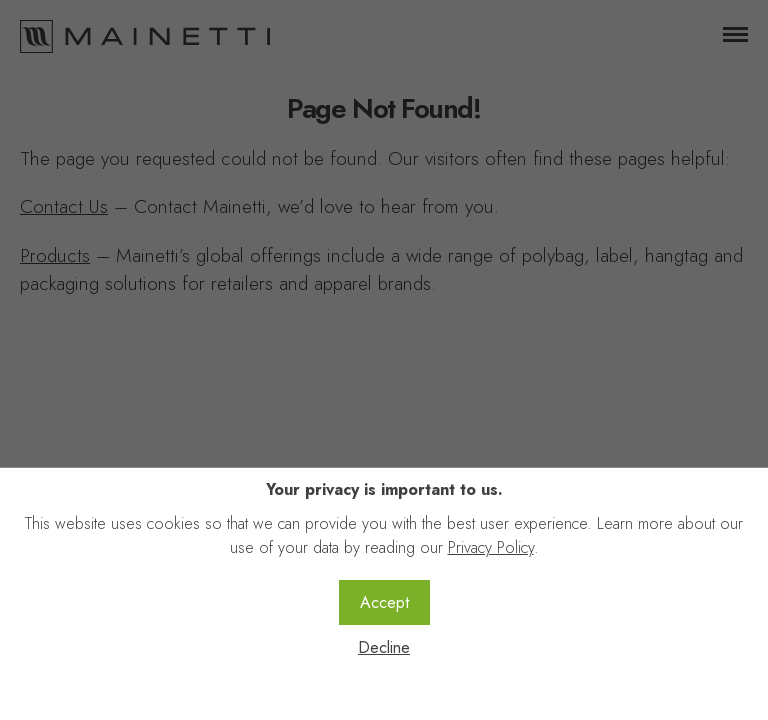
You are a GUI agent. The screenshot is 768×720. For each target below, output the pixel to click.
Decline (384, 647)
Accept (384, 602)
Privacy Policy (491, 547)
